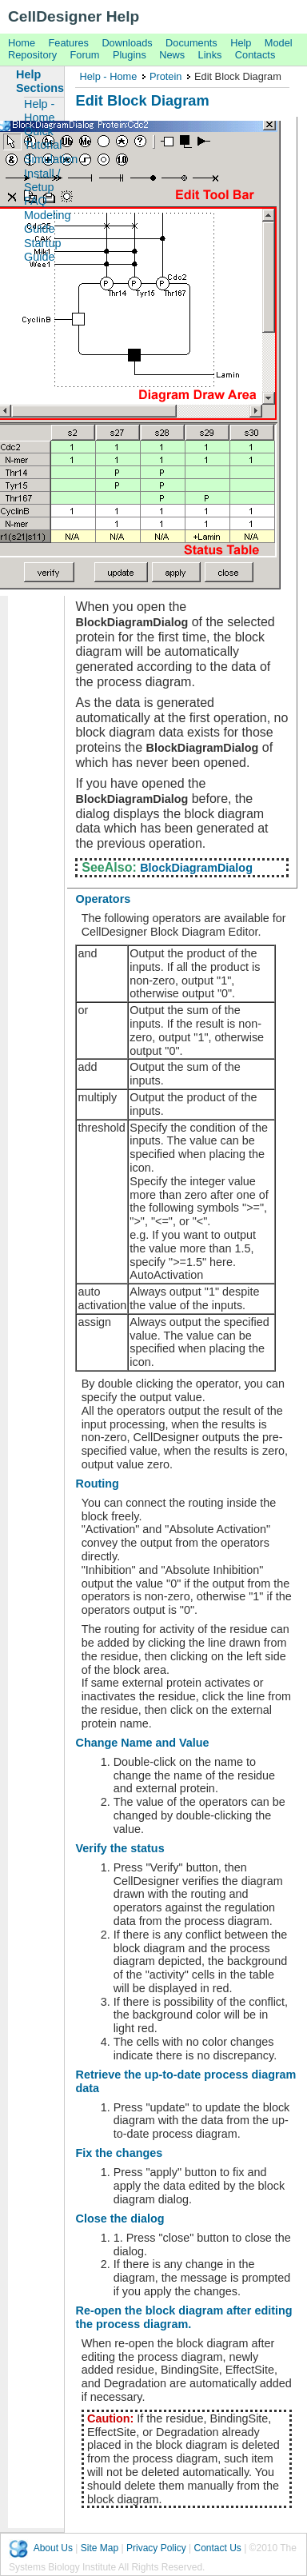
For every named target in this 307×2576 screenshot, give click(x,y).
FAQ (35, 200)
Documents (191, 43)
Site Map (99, 2548)
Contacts (255, 55)
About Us (53, 2548)
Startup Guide (42, 250)
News (172, 55)
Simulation (44, 159)
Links (210, 55)
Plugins (129, 55)
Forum (85, 55)
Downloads (127, 43)
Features (69, 43)
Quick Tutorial (43, 138)
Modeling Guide (44, 222)
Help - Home (108, 76)
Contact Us (217, 2548)
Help (240, 43)
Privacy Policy (156, 2548)
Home (21, 43)
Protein (166, 76)
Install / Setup (42, 180)
